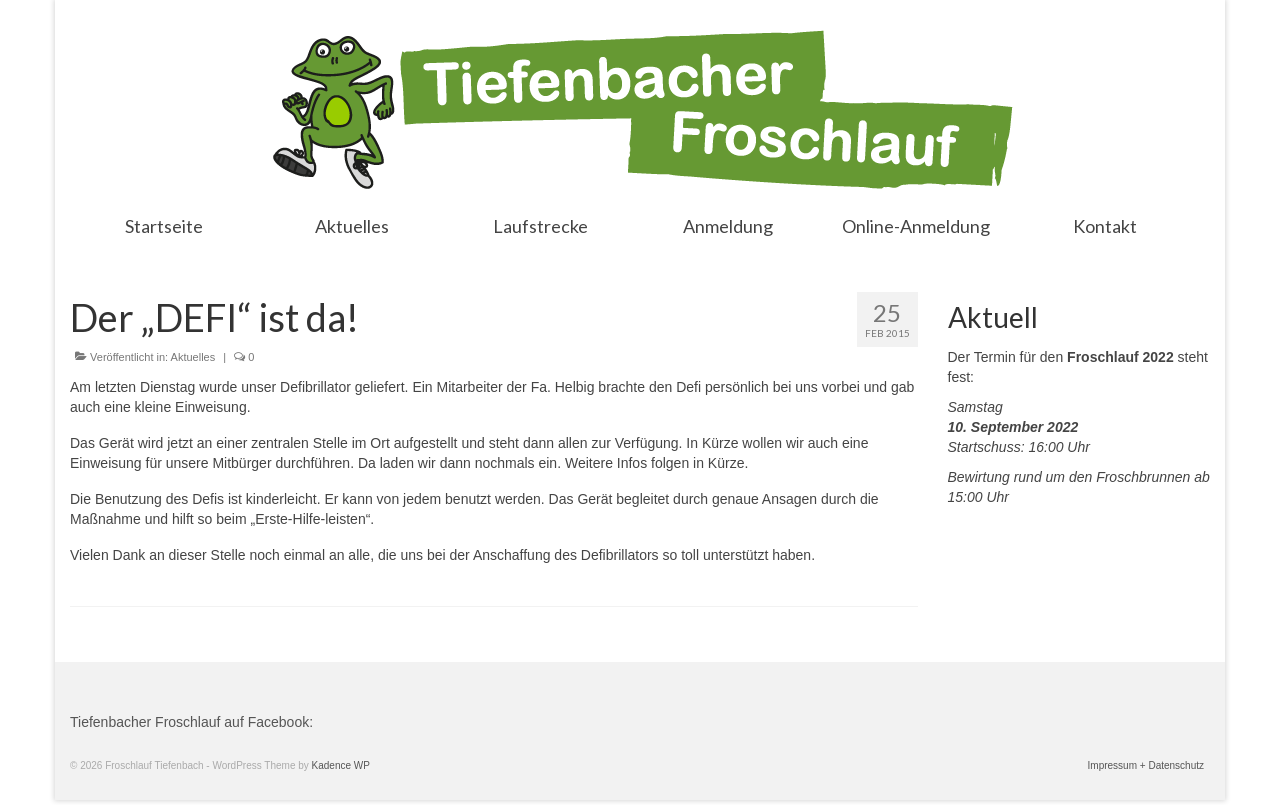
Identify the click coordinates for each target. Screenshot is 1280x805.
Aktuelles (193, 357)
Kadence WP (341, 765)
